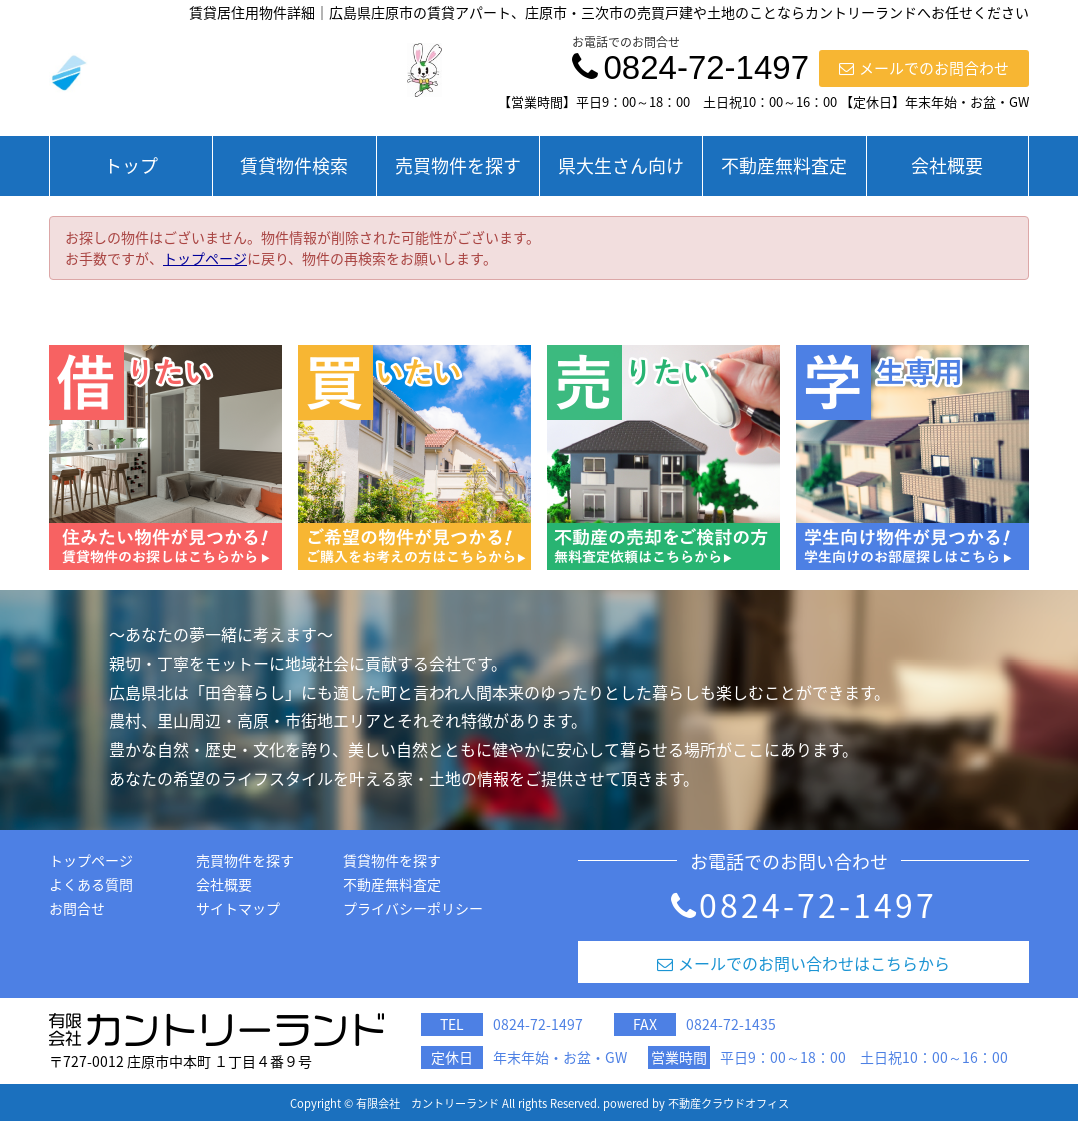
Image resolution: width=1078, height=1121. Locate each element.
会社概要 (947, 165)
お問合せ (77, 908)
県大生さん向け (621, 165)
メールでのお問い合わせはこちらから (803, 963)
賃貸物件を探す (392, 860)
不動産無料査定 (784, 165)
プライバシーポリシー (413, 908)
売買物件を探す (458, 165)
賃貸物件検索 (294, 165)
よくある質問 (91, 884)
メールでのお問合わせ (924, 68)
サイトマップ (238, 908)
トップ (131, 165)
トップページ (205, 258)
